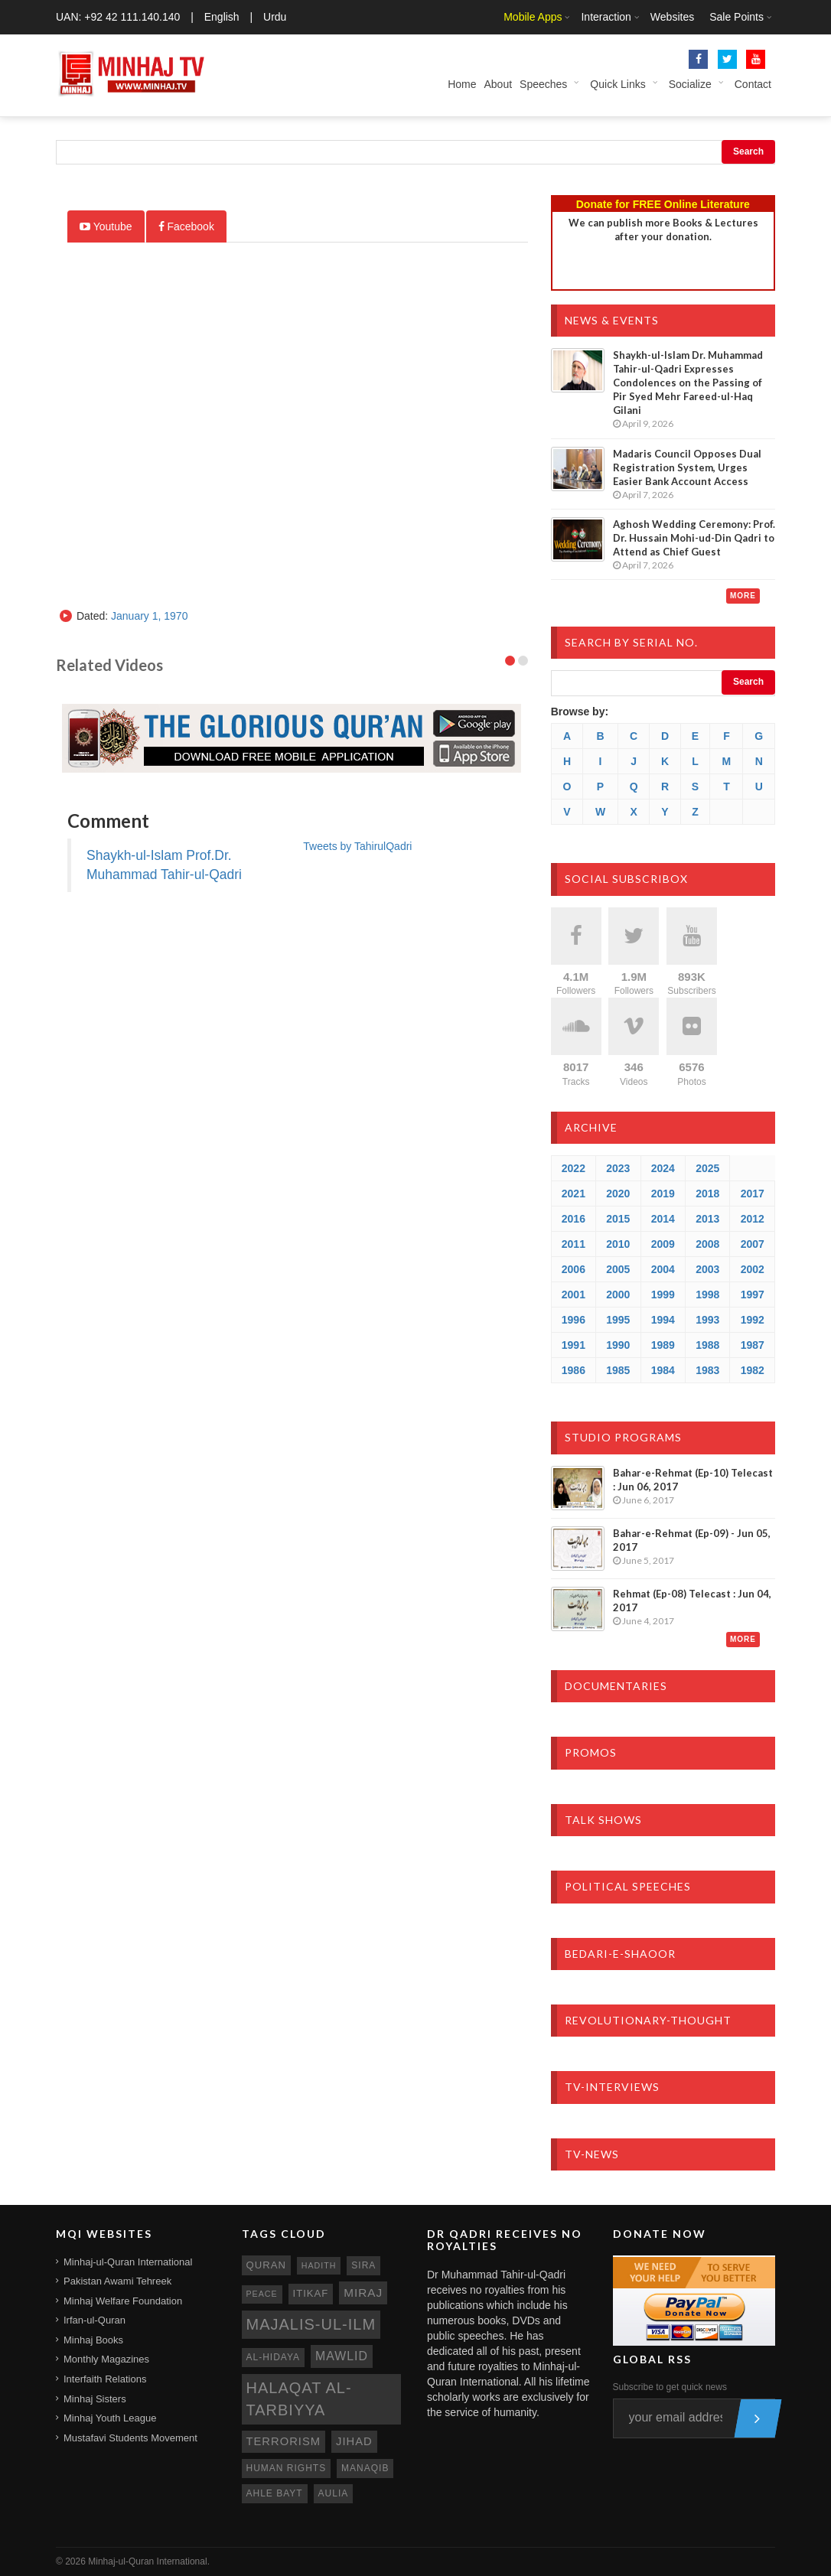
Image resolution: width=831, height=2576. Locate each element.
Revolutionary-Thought (648, 2020)
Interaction (606, 17)
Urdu (274, 17)
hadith (319, 2265)
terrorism (283, 2441)
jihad (354, 2441)
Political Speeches (628, 1886)
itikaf (311, 2293)
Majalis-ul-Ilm (311, 2324)
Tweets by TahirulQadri (357, 846)
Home (462, 84)
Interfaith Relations (105, 2379)
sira (363, 2265)
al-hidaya (273, 2357)
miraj (363, 2292)
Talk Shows (603, 1819)
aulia (333, 2493)
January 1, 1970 (149, 616)
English (222, 17)
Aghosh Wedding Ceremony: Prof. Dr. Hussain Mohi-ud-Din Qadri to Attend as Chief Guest (694, 538)
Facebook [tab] (186, 226)
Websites (672, 17)
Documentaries (616, 1685)
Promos (591, 1752)
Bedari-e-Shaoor (620, 1953)
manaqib (365, 2468)
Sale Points (736, 17)
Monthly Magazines (106, 2359)
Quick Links (617, 84)
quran (266, 2265)
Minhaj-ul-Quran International (128, 2262)
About (498, 84)
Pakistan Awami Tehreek (117, 2281)
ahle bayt (274, 2493)
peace (262, 2293)
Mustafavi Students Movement (130, 2438)
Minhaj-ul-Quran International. (149, 2561)
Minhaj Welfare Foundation (123, 2301)
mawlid (341, 2356)
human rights (286, 2468)
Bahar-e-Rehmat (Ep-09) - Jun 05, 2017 (692, 1540)
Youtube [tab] (106, 226)
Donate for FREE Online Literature (663, 204)
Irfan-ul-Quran (94, 2320)
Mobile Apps (532, 17)
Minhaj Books (93, 2340)
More (743, 595)
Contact (753, 84)
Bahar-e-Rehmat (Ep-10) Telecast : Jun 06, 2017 (693, 1480)
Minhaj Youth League (110, 2418)
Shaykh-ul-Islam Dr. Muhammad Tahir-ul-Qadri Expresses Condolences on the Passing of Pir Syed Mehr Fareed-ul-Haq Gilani (688, 382)
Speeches (543, 84)
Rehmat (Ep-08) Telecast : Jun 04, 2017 (692, 1601)
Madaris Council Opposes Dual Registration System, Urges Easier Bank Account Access (687, 467)
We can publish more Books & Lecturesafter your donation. (663, 230)
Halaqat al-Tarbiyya (299, 2398)
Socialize (690, 84)
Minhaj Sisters (95, 2399)
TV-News (592, 2154)
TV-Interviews (612, 2086)
